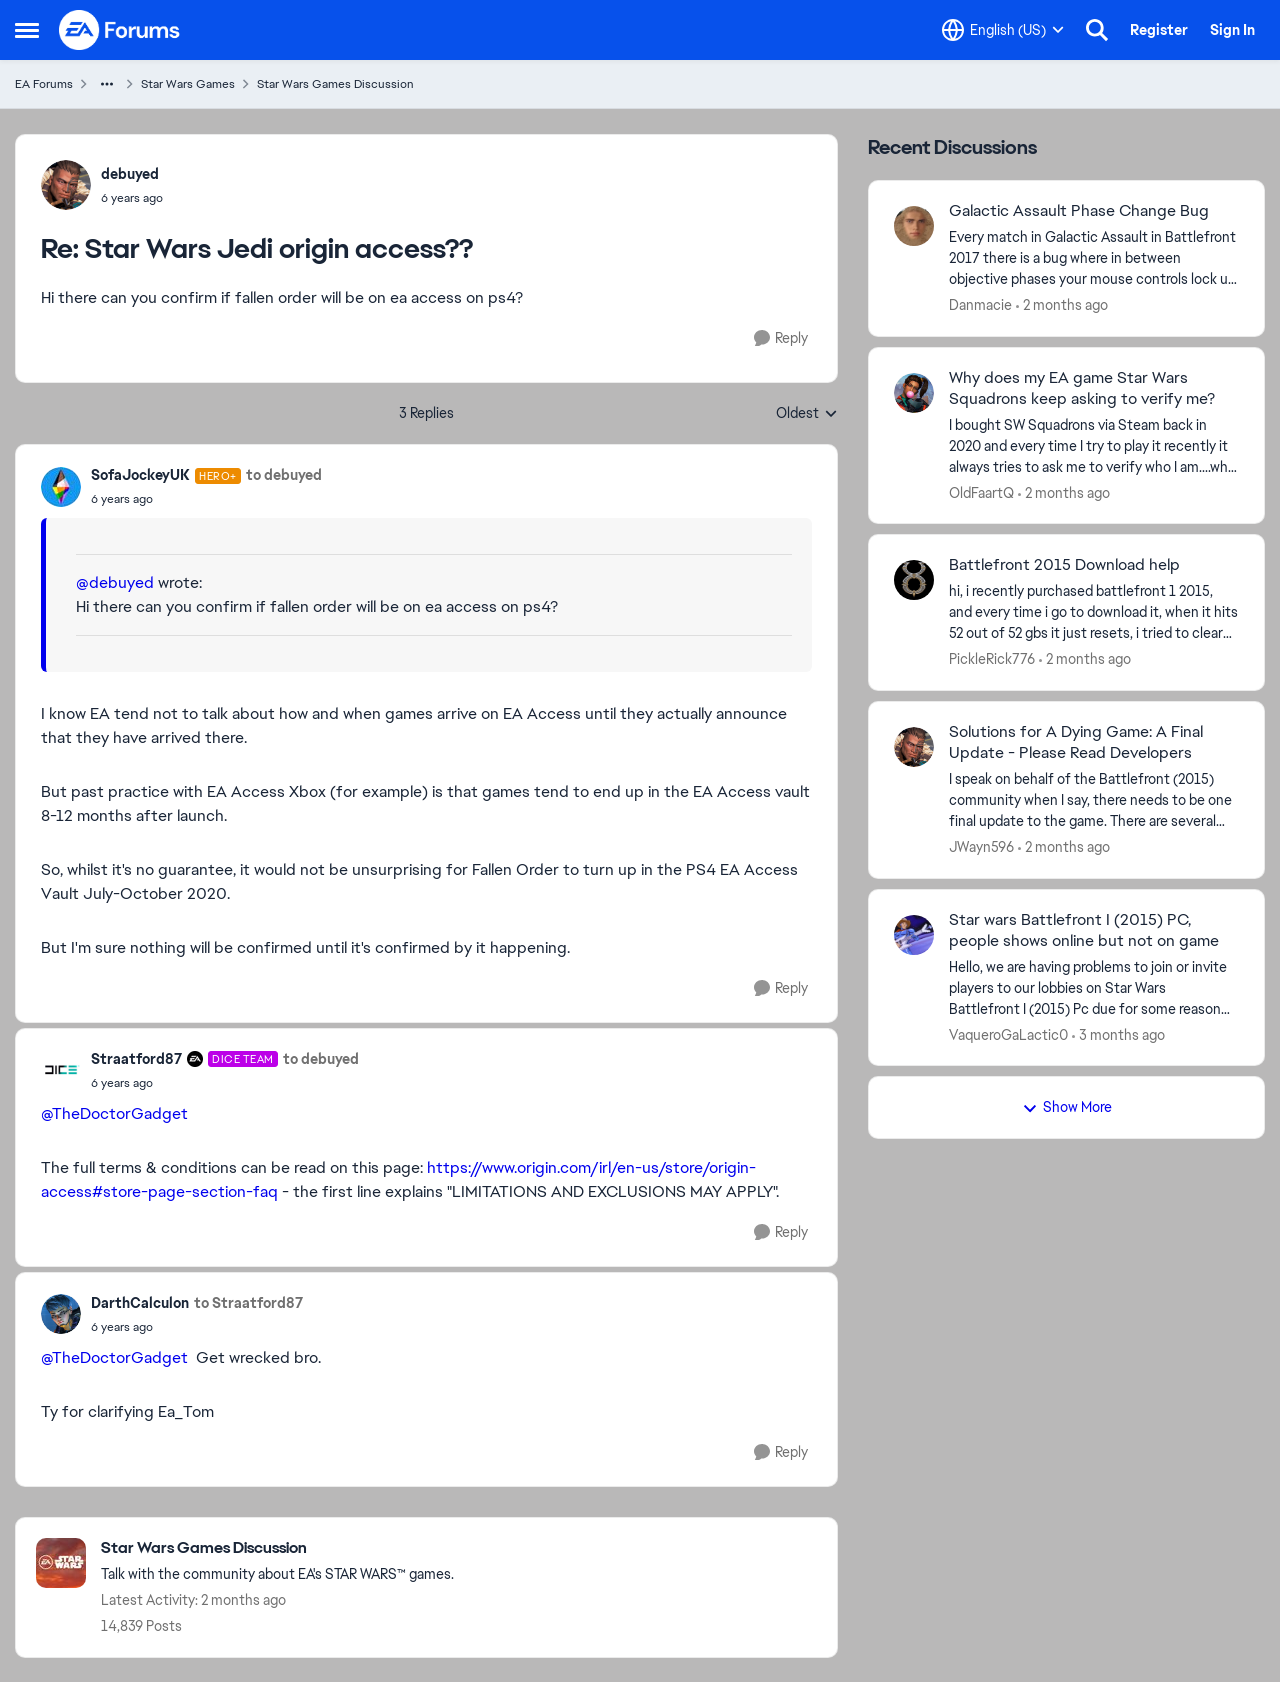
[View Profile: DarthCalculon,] (61, 1314)
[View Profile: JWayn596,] (914, 747)
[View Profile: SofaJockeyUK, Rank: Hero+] (61, 487)
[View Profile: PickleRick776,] (914, 580)
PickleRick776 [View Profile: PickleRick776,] (992, 659)
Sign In (1232, 30)
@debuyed (115, 582)
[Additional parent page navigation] (107, 84)
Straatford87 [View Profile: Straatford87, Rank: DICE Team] (136, 1059)
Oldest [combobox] (807, 414)
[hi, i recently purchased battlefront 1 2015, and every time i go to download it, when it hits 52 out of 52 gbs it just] (1094, 612)
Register (1159, 30)
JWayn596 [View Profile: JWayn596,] (981, 847)
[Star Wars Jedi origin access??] (132, 198)
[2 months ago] (1062, 305)
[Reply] (781, 338)
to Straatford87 (248, 1303)
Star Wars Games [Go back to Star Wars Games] (188, 84)
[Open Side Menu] (27, 30)
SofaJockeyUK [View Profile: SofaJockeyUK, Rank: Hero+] (140, 475)
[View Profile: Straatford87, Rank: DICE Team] (61, 1070)
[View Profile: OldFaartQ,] (914, 393)
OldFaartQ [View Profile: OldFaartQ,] (981, 492)
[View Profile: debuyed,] (66, 185)
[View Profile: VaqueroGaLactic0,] (914, 935)
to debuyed (284, 475)
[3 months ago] (1118, 1034)
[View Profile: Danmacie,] (914, 226)
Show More (1067, 1107)
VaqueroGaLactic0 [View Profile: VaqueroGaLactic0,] (1008, 1034)
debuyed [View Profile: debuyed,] (130, 174)
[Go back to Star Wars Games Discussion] (277, 1548)
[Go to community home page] (120, 30)
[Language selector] (1003, 30)
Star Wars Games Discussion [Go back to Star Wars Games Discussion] (335, 84)
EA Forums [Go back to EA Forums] (44, 84)
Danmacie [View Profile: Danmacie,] (980, 305)
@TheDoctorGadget (114, 1113)
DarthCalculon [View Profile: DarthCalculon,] (140, 1303)
